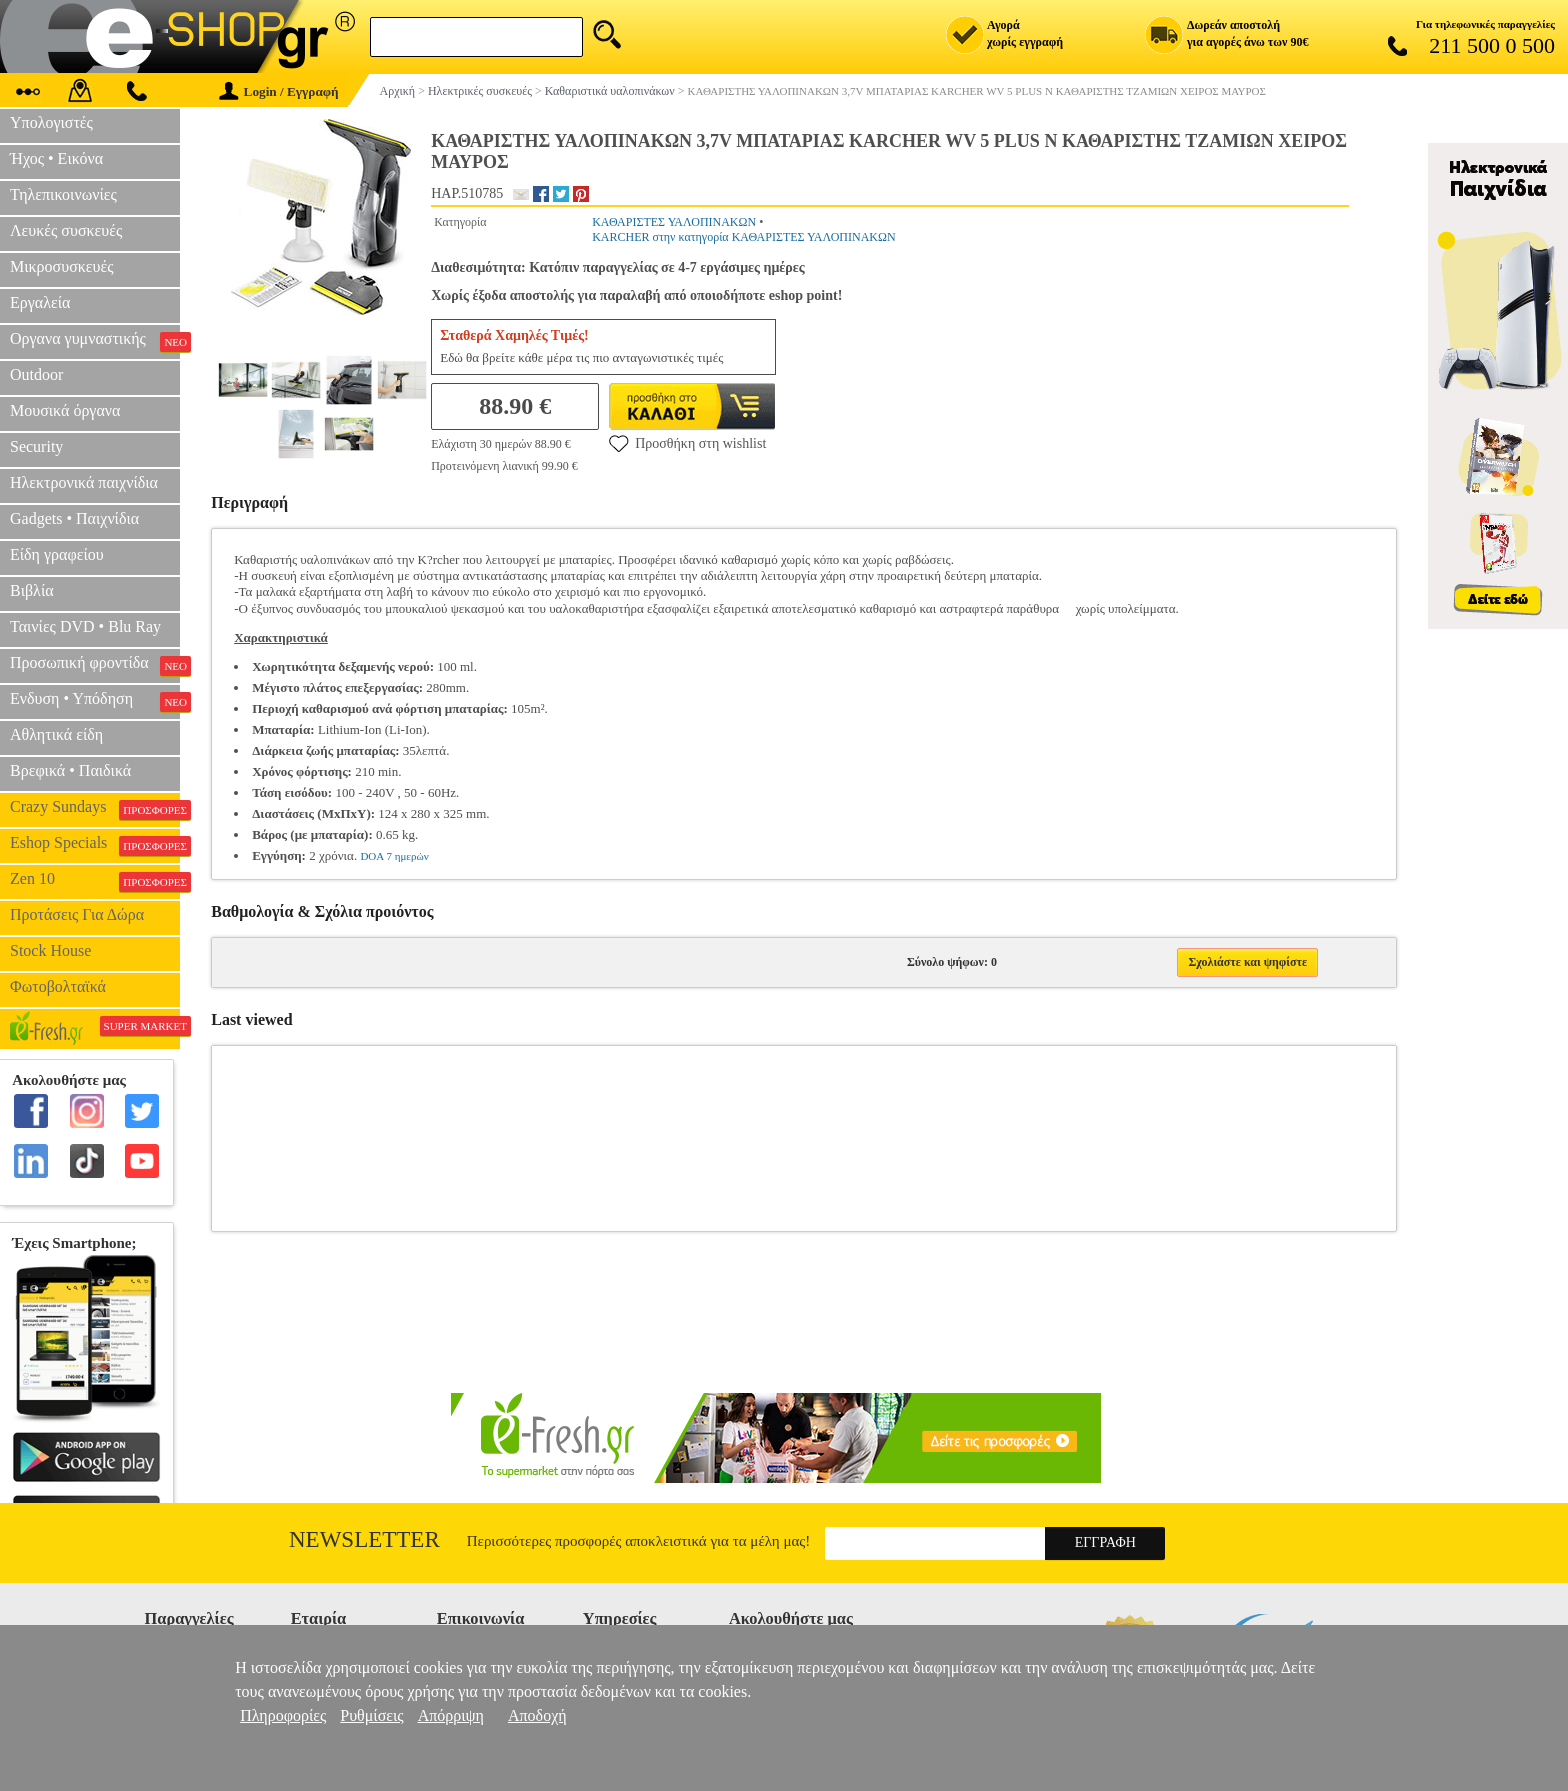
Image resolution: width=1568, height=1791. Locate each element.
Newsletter (364, 1539)
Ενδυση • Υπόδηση (95, 701)
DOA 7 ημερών (394, 856)
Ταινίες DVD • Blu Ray (85, 626)
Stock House (50, 950)
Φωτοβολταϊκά (58, 986)
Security (36, 446)
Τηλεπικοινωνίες (63, 194)
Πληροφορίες (283, 1715)
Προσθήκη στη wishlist (687, 443)
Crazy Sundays (95, 809)
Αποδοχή (537, 1715)
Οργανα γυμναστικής (95, 341)
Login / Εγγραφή (279, 91)
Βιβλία (32, 590)
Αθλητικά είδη (56, 734)
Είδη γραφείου (57, 554)
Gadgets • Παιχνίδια (74, 518)
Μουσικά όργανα (65, 410)
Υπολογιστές (51, 122)
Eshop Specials (95, 845)
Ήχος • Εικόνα (56, 158)
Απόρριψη (451, 1715)
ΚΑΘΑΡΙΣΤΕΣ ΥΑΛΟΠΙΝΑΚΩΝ (674, 222)
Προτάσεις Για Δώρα (77, 914)
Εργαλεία (40, 302)
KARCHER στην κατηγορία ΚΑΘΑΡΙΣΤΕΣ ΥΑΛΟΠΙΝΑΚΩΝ (743, 237)
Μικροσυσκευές (62, 266)
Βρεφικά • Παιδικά (70, 770)
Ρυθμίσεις (371, 1715)
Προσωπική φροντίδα (95, 665)
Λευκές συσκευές (66, 230)
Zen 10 (95, 881)
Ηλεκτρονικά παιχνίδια (84, 482)
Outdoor (36, 374)
